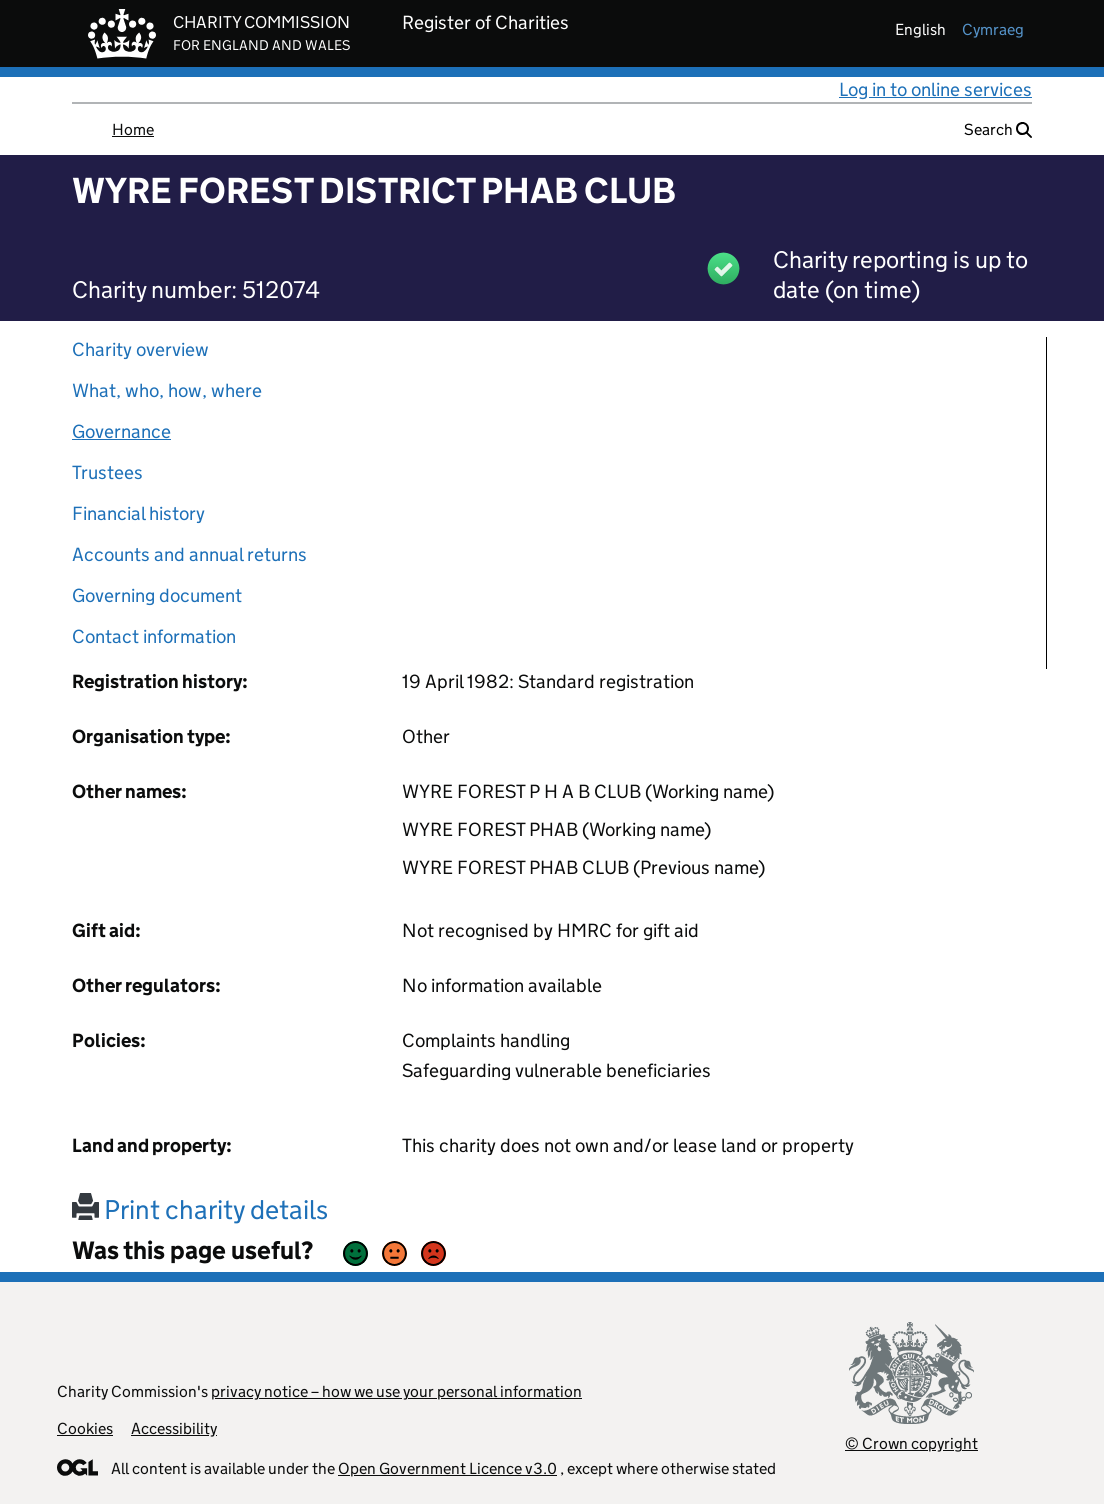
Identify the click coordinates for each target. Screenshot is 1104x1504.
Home (133, 129)
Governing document (157, 595)
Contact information (154, 636)
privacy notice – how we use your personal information (396, 1391)
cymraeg (993, 29)
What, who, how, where (167, 390)
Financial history (138, 513)
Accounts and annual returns (189, 554)
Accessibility (174, 1428)
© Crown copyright (911, 1443)
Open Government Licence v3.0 (447, 1468)
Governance (121, 431)
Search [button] (998, 129)
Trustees (107, 472)
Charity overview (140, 349)
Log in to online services (935, 89)
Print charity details (200, 1209)
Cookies (85, 1428)
